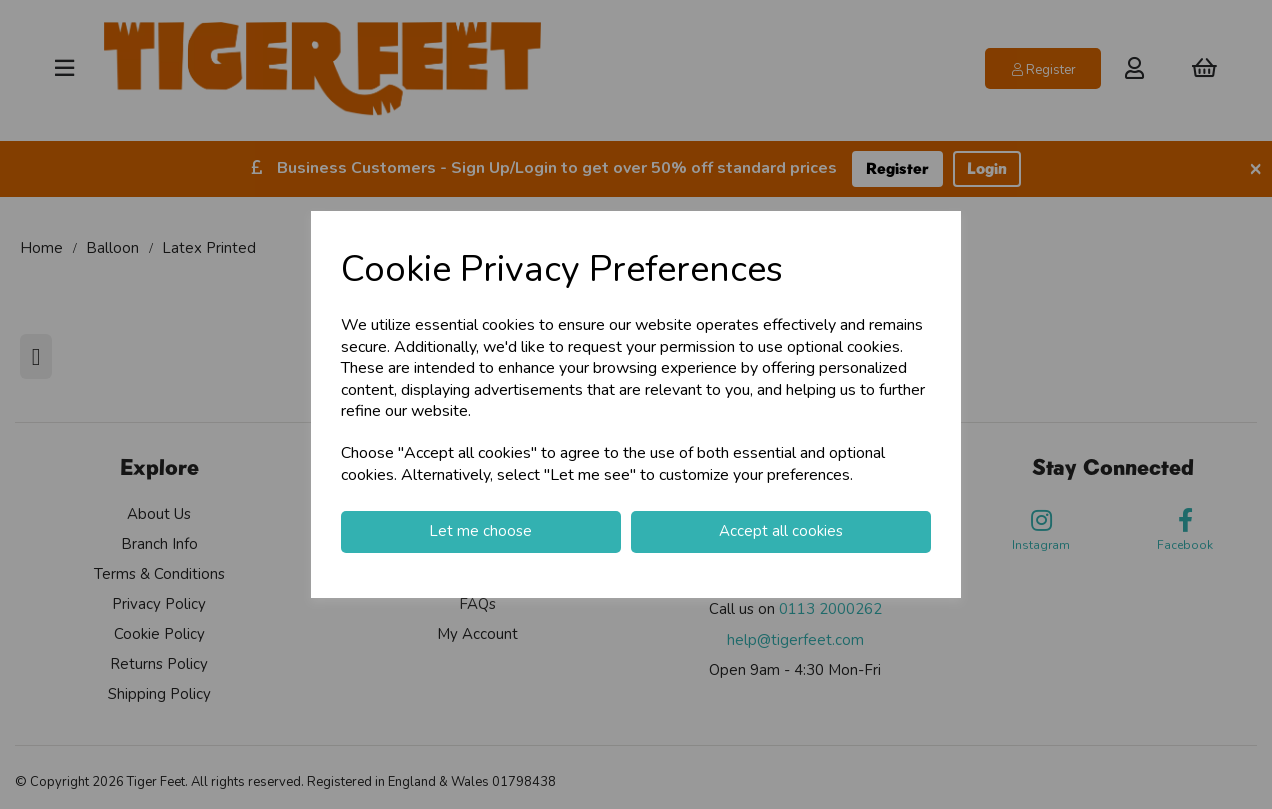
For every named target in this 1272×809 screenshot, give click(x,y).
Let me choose (480, 531)
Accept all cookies (781, 531)
